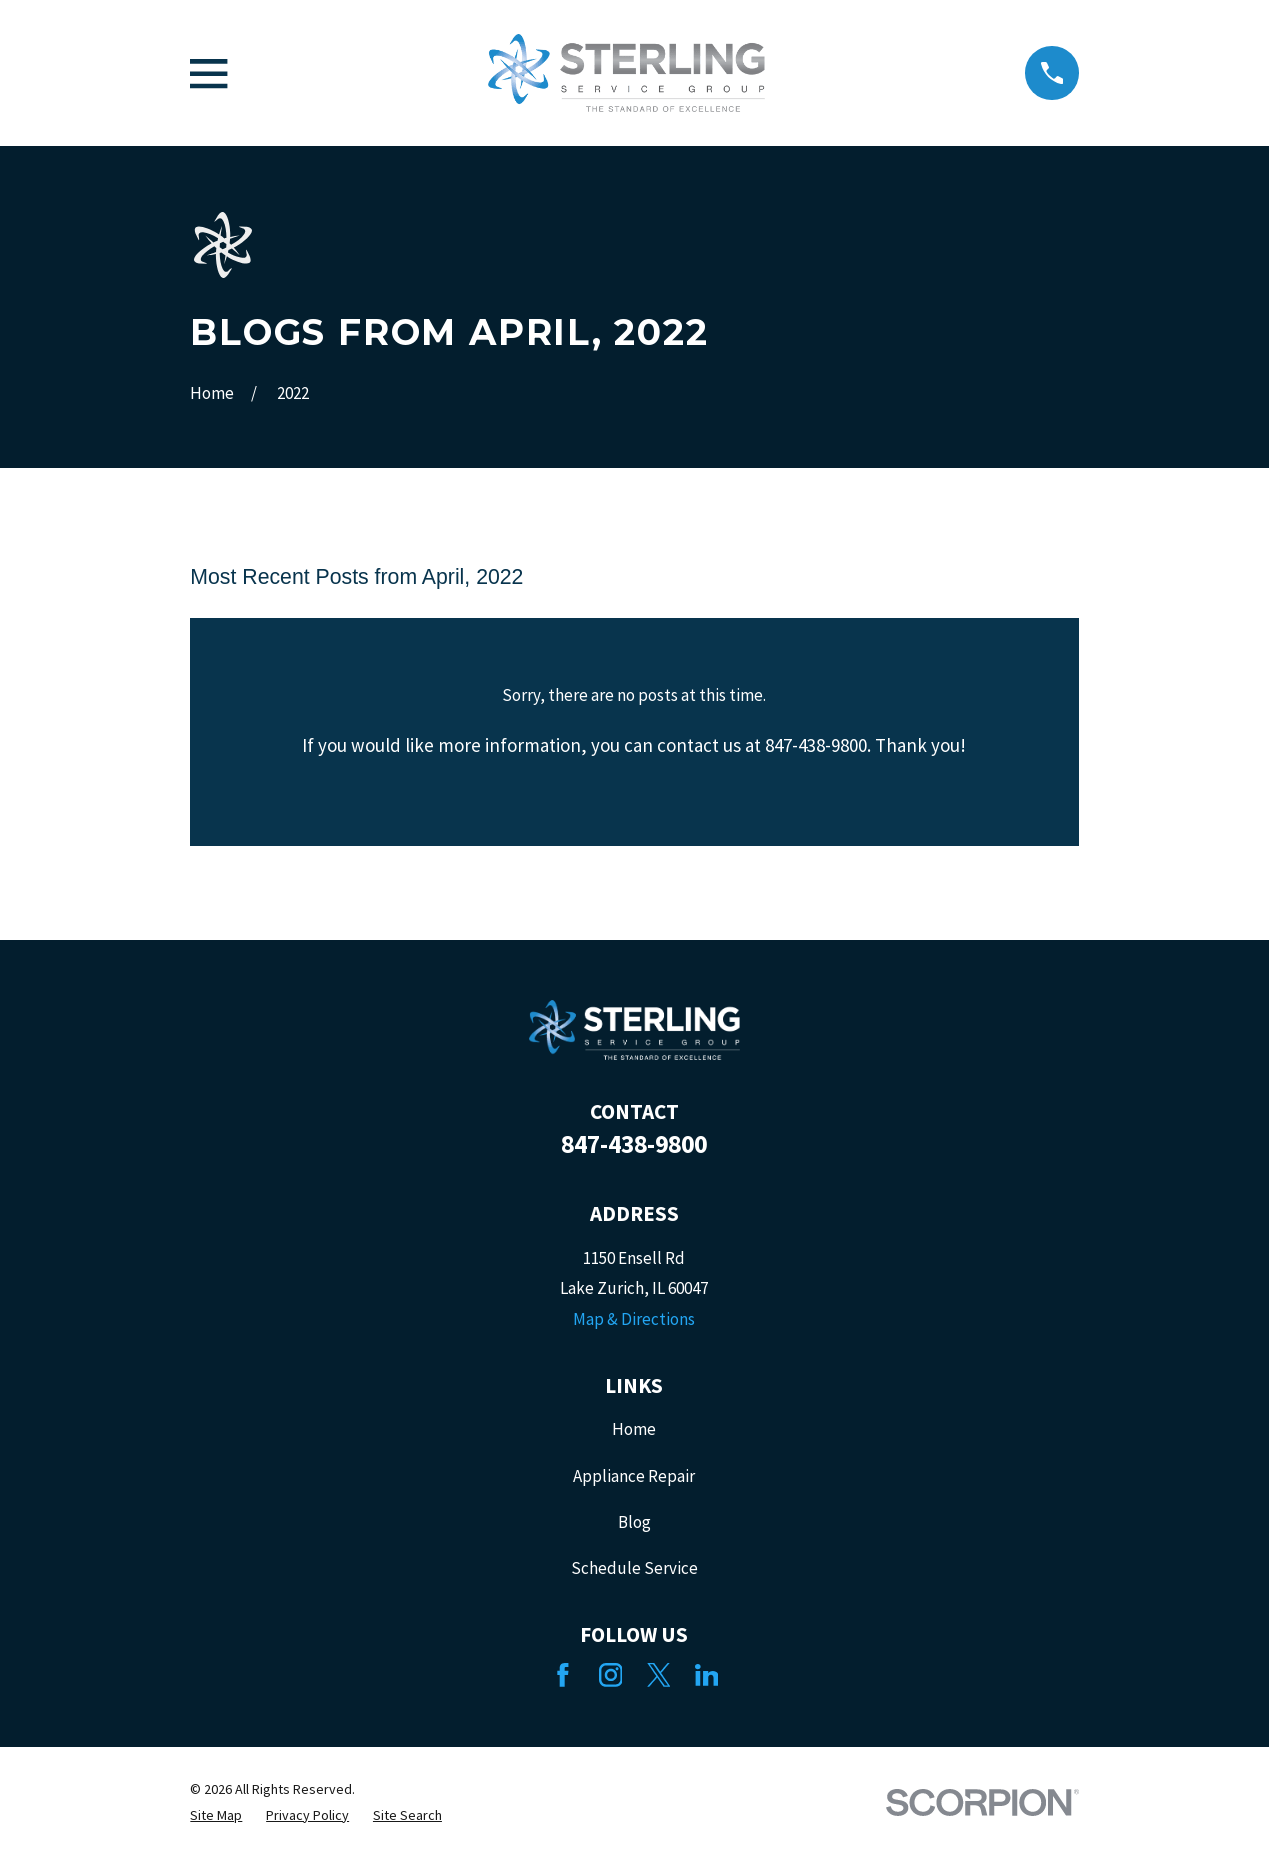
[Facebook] (563, 1675)
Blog (634, 1522)
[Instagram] (611, 1675)
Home (634, 1429)
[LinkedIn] (707, 1675)
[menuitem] (216, 1816)
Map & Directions (634, 1319)
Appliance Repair (634, 1476)
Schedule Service (634, 1568)
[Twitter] (659, 1675)
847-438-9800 (634, 1144)
